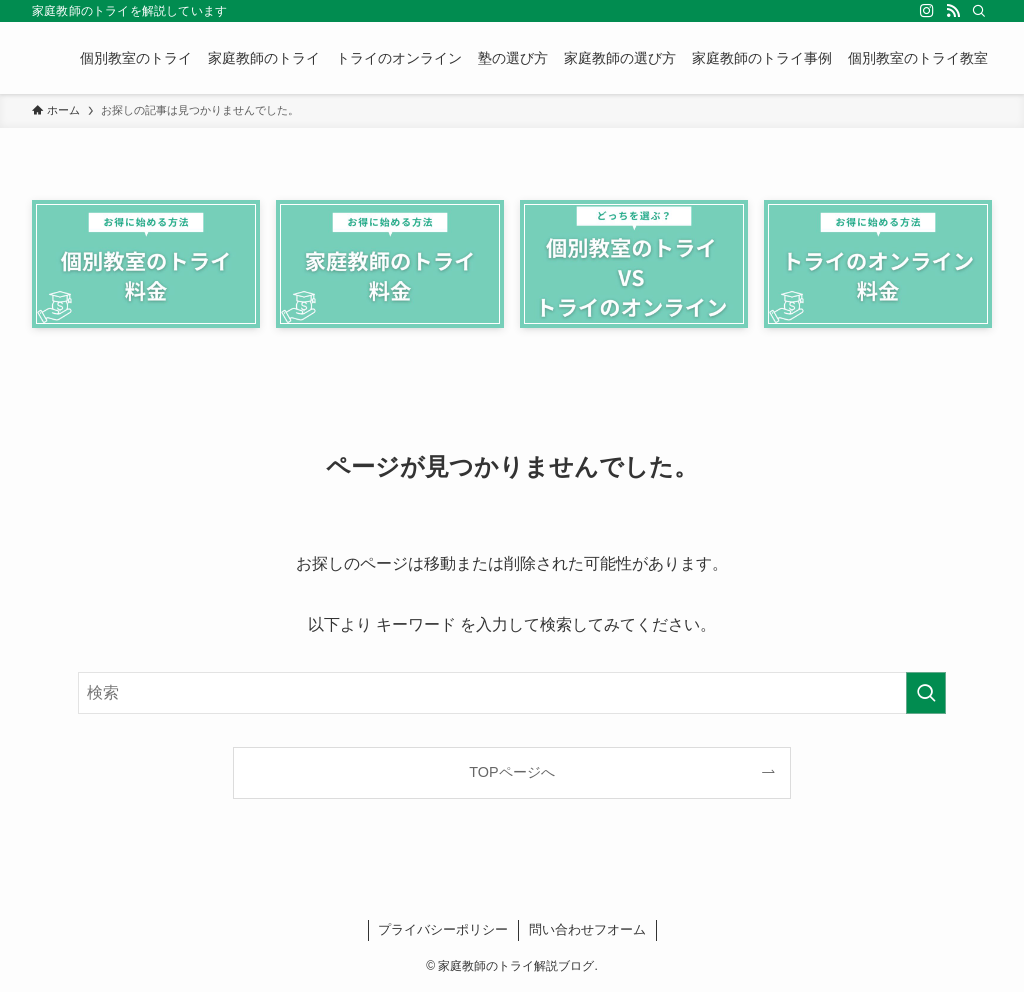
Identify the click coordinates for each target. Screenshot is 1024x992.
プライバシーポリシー (443, 929)
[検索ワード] (512, 693)
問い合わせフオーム (587, 929)
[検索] (979, 11)
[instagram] (927, 11)
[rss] (953, 11)
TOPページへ (511, 772)
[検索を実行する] (926, 693)
